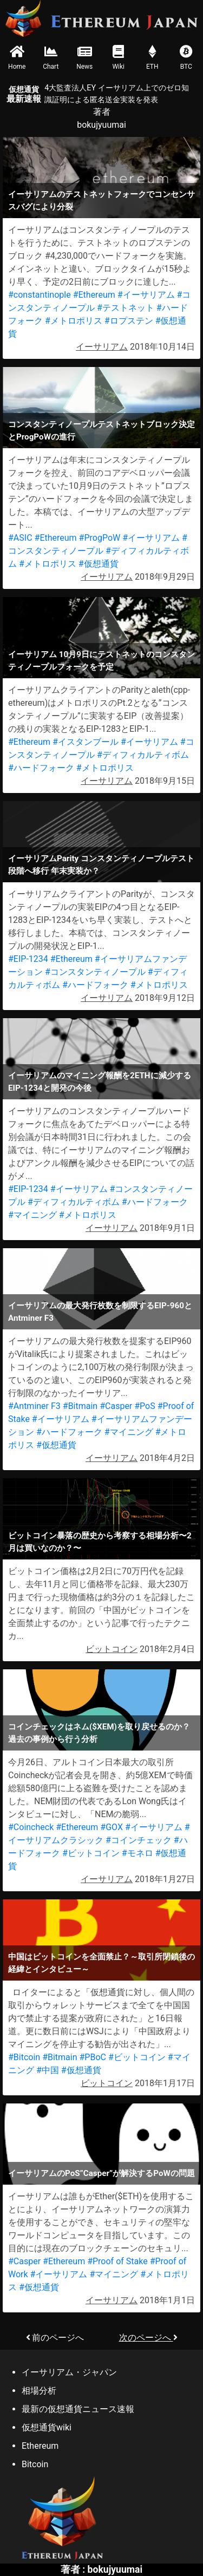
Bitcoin (35, 2464)
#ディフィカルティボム (143, 755)
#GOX (111, 1827)
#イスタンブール (86, 742)
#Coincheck (31, 1827)
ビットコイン (111, 1649)
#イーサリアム (146, 295)
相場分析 (39, 2390)
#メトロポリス (73, 321)
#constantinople (39, 295)
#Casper (116, 1406)
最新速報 (23, 94)
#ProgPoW (100, 538)
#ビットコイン (91, 1853)
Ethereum (40, 2446)
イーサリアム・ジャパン (69, 2372)
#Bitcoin (24, 2057)
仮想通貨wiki (46, 2427)
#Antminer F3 (34, 1406)
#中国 (47, 2070)
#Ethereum (94, 295)
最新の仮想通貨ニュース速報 (78, 2409)
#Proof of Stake (117, 2261)
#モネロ (137, 1853)
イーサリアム (102, 347)
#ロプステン (128, 321)
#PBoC (93, 2057)
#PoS (144, 1406)
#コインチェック (139, 1840)
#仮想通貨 (98, 564)
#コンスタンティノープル (95, 972)
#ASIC (20, 538)
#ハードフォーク (41, 768)
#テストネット (125, 308)
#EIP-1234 (28, 959)
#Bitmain (80, 1406)
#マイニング (32, 1215)
